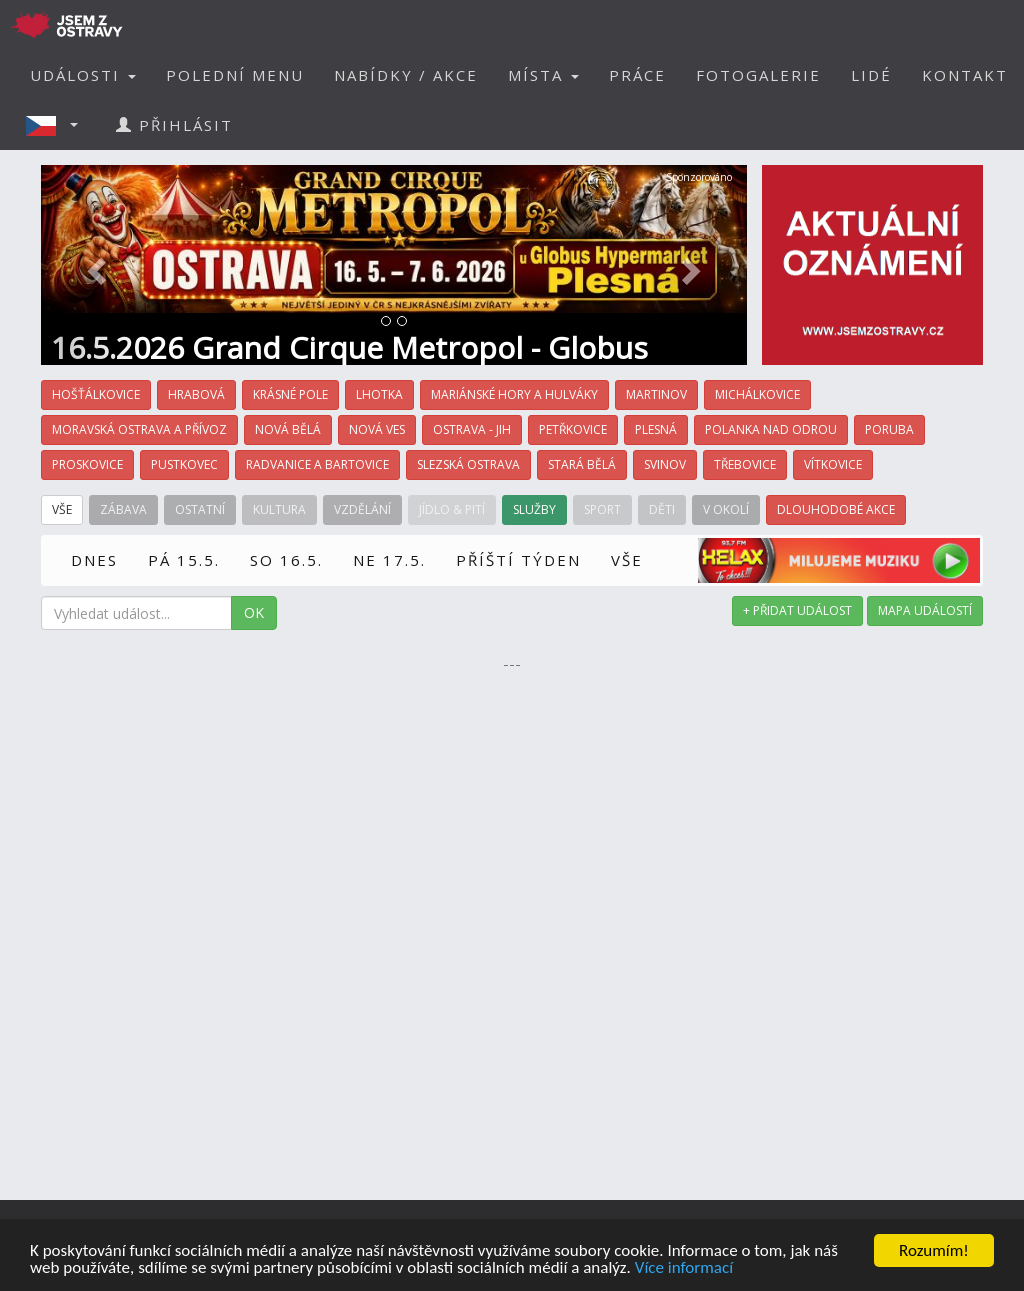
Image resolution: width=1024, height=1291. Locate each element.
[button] (58, 125)
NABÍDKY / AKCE (406, 75)
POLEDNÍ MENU (235, 75)
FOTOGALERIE (758, 75)
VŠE (627, 560)
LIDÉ (871, 75)
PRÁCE (637, 75)
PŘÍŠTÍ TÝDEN (518, 560)
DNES (94, 560)
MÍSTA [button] (543, 75)
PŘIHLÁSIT (174, 125)
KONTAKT (965, 75)
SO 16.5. (286, 560)
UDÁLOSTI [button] (83, 75)
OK (254, 612)
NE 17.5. (389, 560)
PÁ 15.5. (184, 560)
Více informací (684, 1268)
